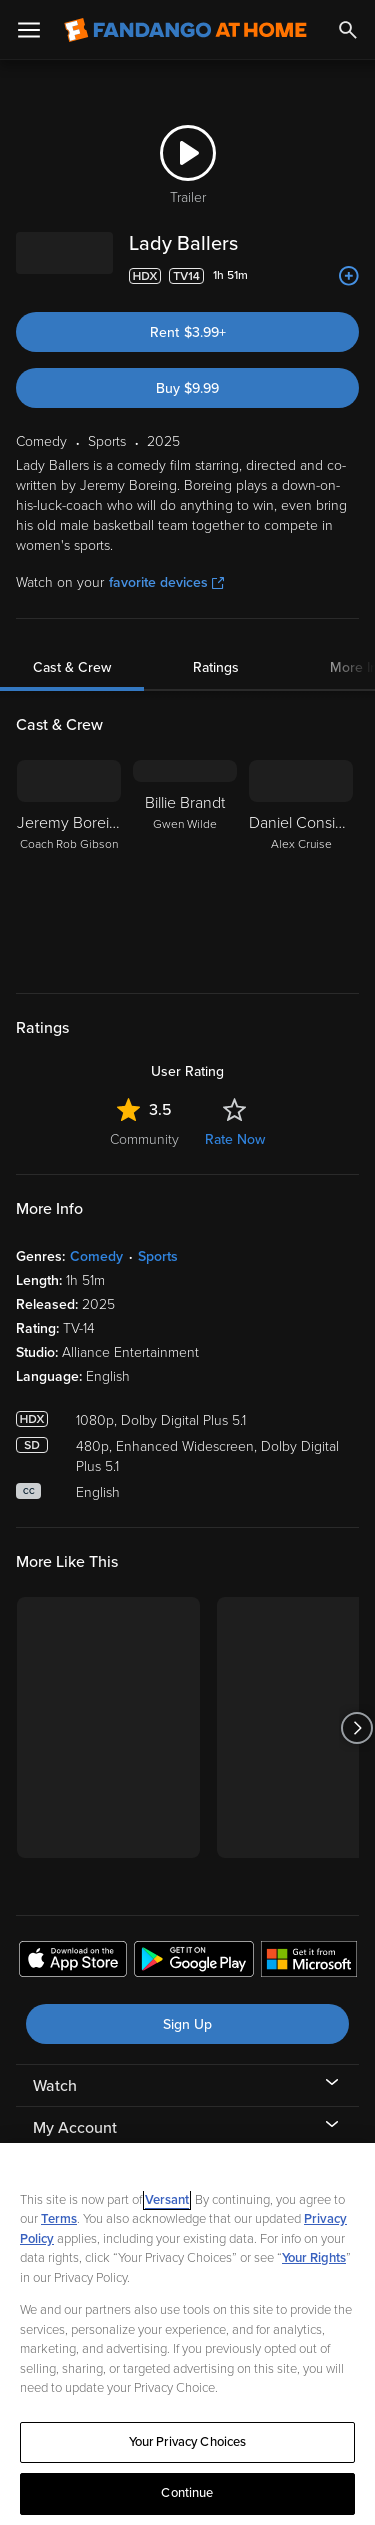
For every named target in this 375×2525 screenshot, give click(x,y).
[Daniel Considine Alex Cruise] (301, 864)
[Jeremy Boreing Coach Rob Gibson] (69, 864)
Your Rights (314, 2258)
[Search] (348, 30)
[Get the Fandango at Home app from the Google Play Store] (194, 1962)
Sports (158, 1256)
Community (144, 1139)
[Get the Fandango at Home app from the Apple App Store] (73, 1962)
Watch (55, 2086)
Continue (187, 2493)
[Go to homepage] (185, 30)
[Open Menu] (29, 30)
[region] (187, 2334)
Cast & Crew (72, 667)
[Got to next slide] (356, 1727)
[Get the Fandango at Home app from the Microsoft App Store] (309, 1962)
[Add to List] (349, 276)
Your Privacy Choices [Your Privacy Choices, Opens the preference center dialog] (188, 2442)
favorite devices (166, 582)
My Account (75, 2128)
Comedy (96, 1256)
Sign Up (187, 2024)
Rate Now (235, 1139)
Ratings (216, 667)
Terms (59, 2219)
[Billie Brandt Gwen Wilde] (185, 864)
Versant (167, 2200)
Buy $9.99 (187, 388)
